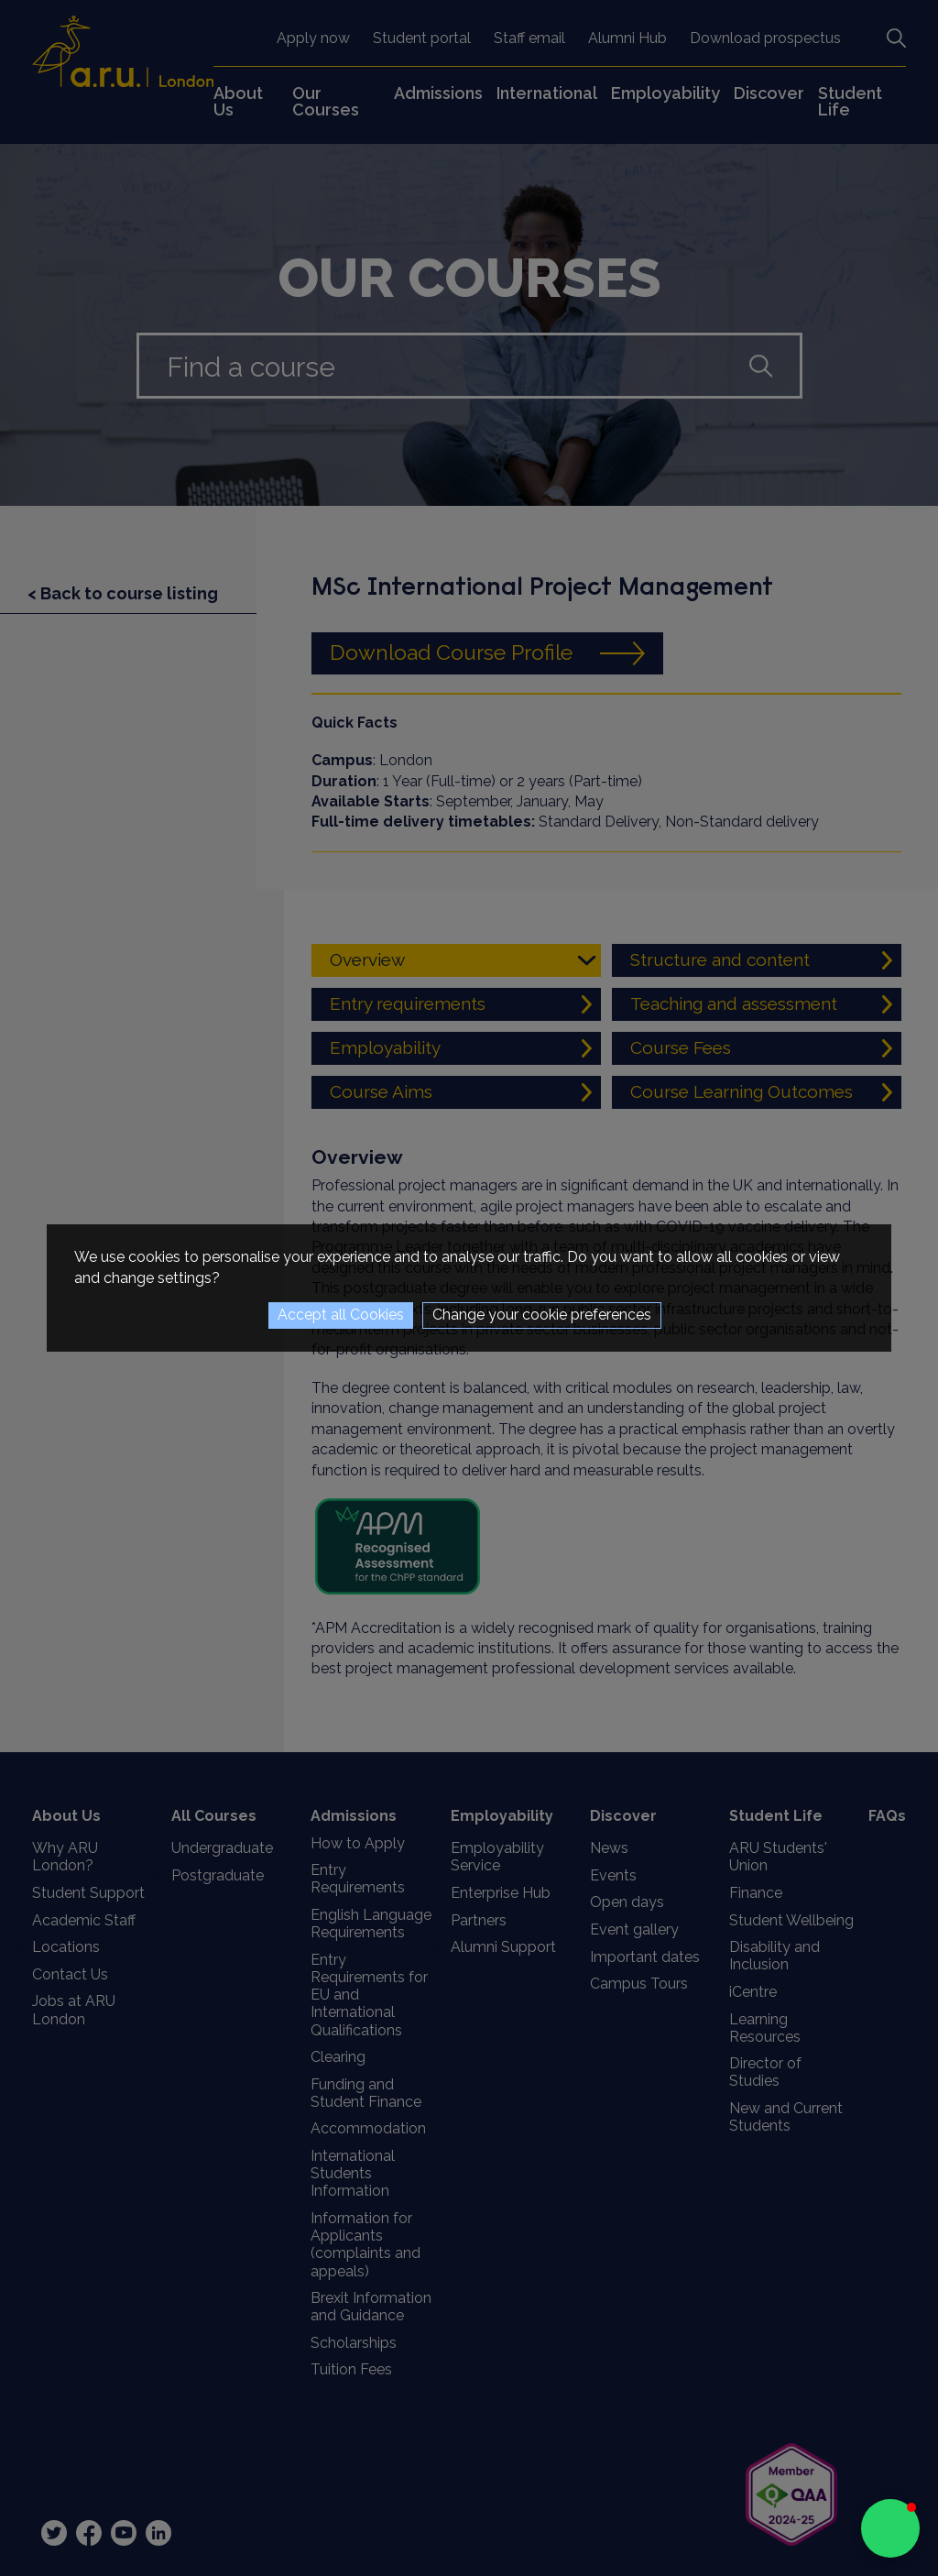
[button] (890, 2528)
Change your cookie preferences (541, 1314)
